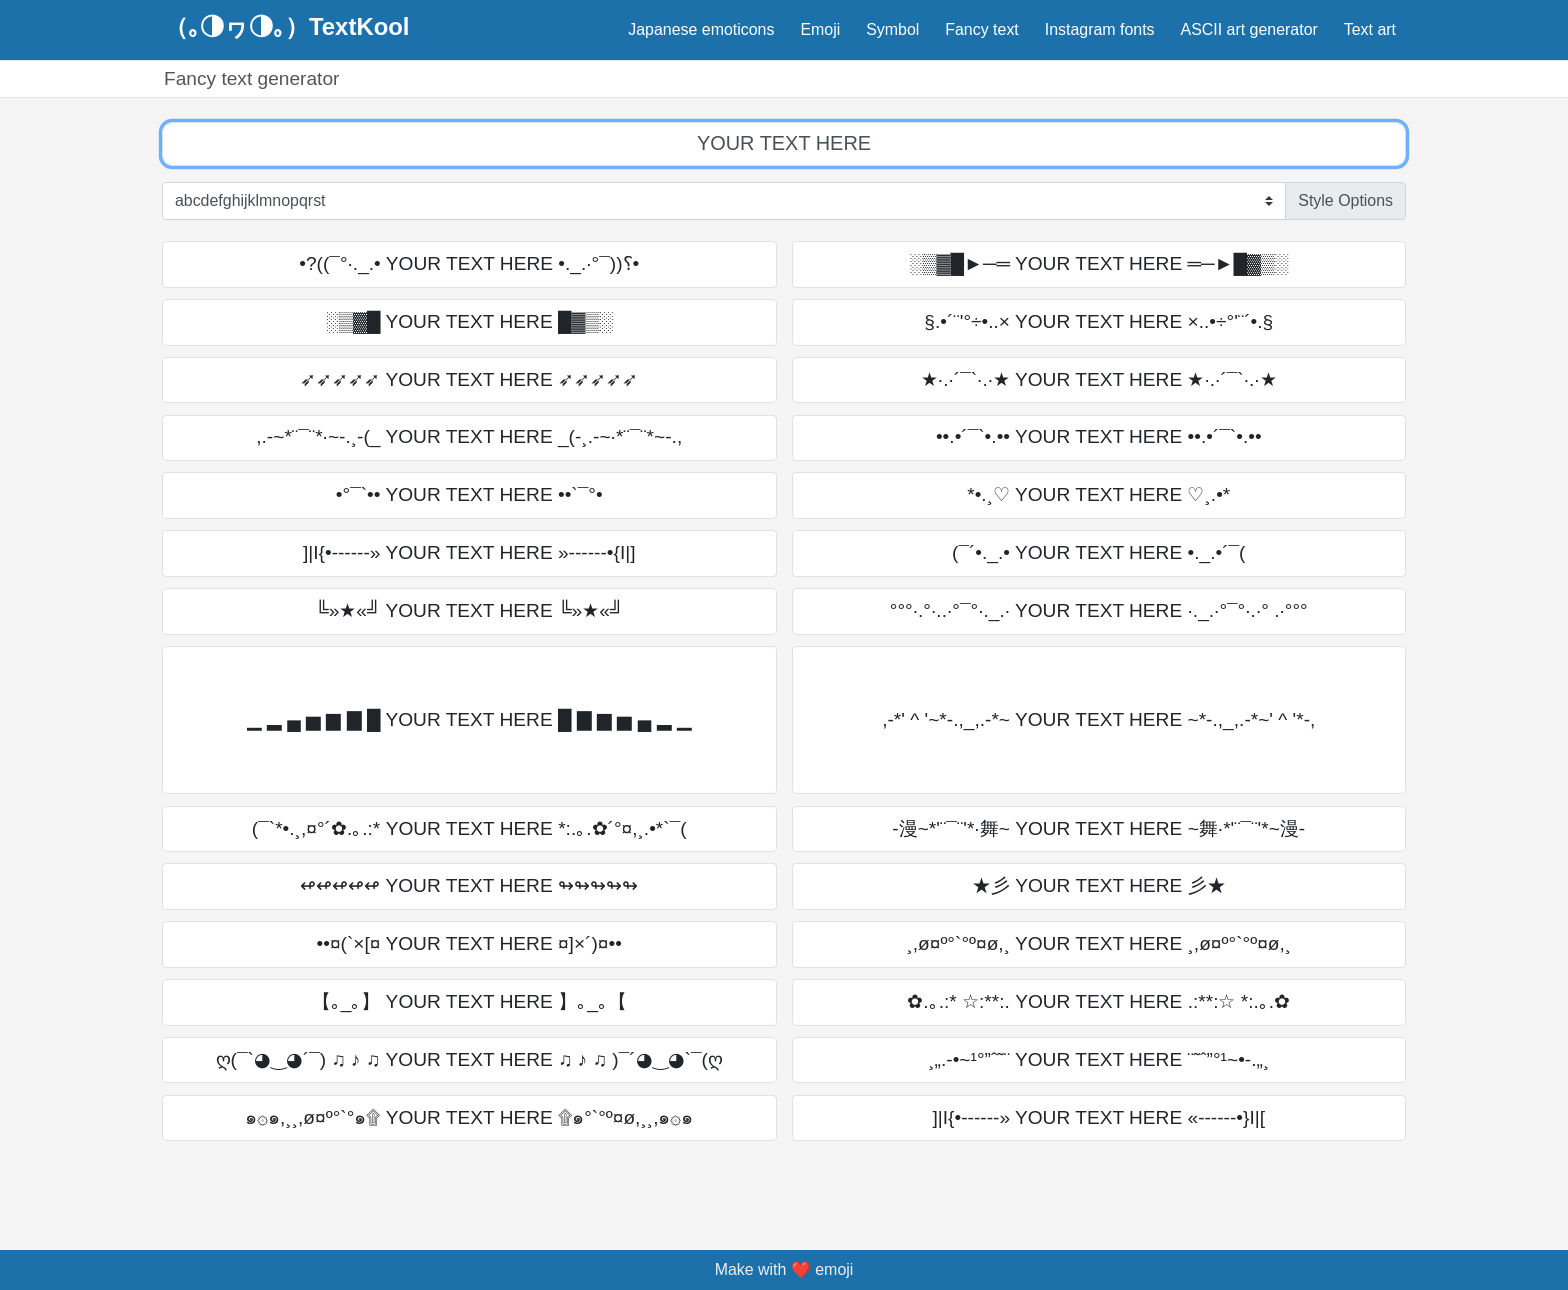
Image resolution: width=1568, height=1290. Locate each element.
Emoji (820, 29)
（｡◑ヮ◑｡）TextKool (287, 27)
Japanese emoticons (701, 29)
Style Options (1345, 200)
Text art (1370, 29)
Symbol (892, 29)
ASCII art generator (1249, 29)
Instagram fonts (1100, 29)
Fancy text (982, 29)
